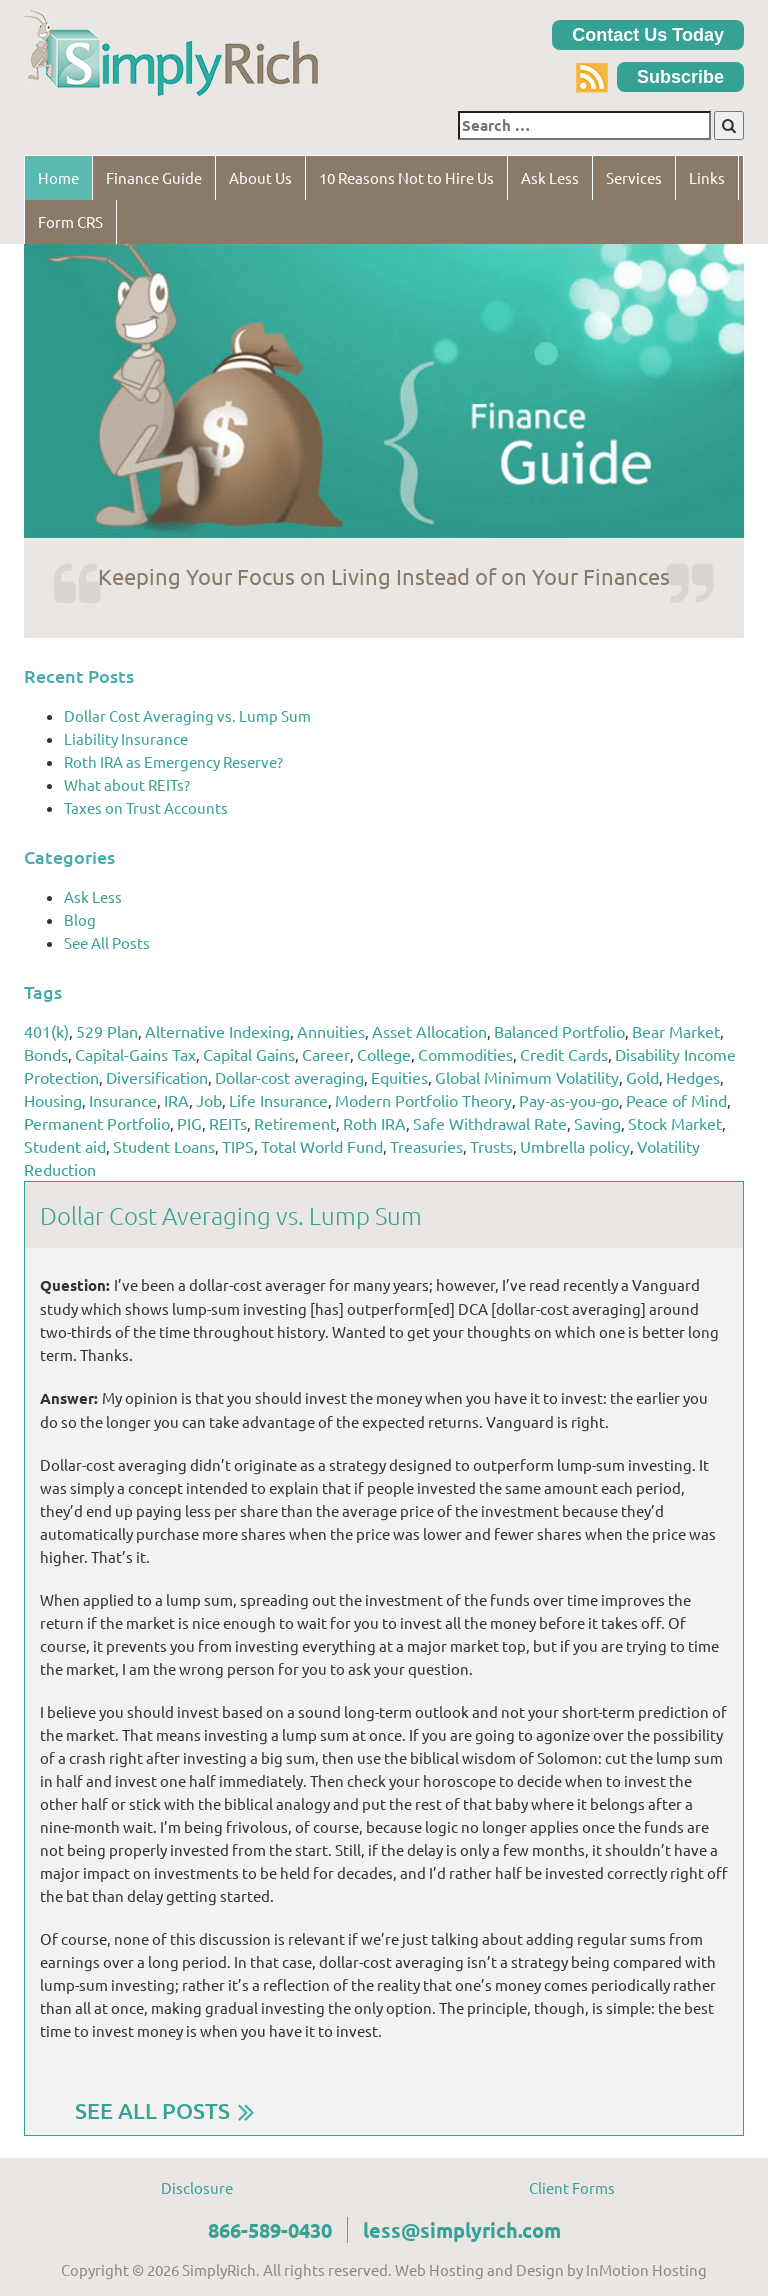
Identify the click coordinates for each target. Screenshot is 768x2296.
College (384, 1054)
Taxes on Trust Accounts (146, 807)
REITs (228, 1123)
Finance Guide (154, 177)
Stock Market (675, 1123)
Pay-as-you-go (569, 1100)
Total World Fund (322, 1146)
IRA (176, 1100)
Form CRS (70, 221)
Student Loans (164, 1146)
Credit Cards (564, 1054)
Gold (642, 1077)
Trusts (491, 1146)
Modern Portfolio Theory (423, 1100)
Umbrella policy (575, 1146)
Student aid (65, 1146)
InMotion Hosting (646, 2269)
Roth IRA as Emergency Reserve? (173, 761)
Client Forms (572, 2187)
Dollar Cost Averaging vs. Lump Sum (187, 715)
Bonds (46, 1054)
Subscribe (680, 77)
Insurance (123, 1100)
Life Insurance (278, 1100)
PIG (189, 1123)
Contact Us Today (648, 35)
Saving (597, 1123)
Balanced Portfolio (559, 1031)
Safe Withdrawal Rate (490, 1123)
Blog (80, 919)
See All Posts (107, 942)
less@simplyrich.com (462, 2230)
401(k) (46, 1031)
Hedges (693, 1077)
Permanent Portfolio (97, 1123)
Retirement (295, 1123)
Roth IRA (374, 1123)
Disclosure (197, 2187)
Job (209, 1100)
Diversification (157, 1077)
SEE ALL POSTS (152, 2110)
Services (634, 177)
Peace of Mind (676, 1100)
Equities (399, 1077)
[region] (384, 391)
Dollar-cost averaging (289, 1077)
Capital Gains (249, 1054)
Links (707, 177)
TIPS (238, 1146)
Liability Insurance (126, 738)
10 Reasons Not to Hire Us (406, 177)
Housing (53, 1100)
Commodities (465, 1054)
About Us (260, 177)
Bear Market (676, 1031)
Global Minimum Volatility (527, 1077)
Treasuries (426, 1146)
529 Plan (107, 1031)
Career (326, 1054)
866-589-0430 (270, 2230)
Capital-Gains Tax (135, 1054)
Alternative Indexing (217, 1031)
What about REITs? (127, 784)
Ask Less (550, 177)
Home (58, 177)
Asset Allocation (429, 1031)
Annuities (331, 1031)
